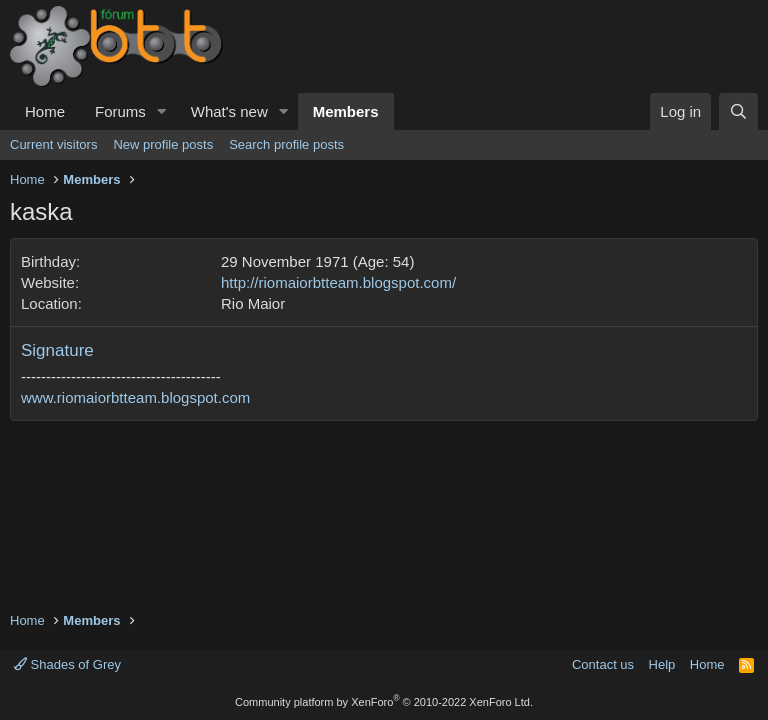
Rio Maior (253, 303)
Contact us (603, 664)
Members (346, 111)
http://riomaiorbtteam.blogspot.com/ (338, 282)
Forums (120, 111)
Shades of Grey (67, 664)
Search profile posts (286, 144)
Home (45, 111)
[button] (162, 111)
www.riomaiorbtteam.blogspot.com (135, 397)
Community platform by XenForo (384, 702)
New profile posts (163, 144)
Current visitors (53, 144)
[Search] (738, 111)
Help (662, 664)
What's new (229, 111)
